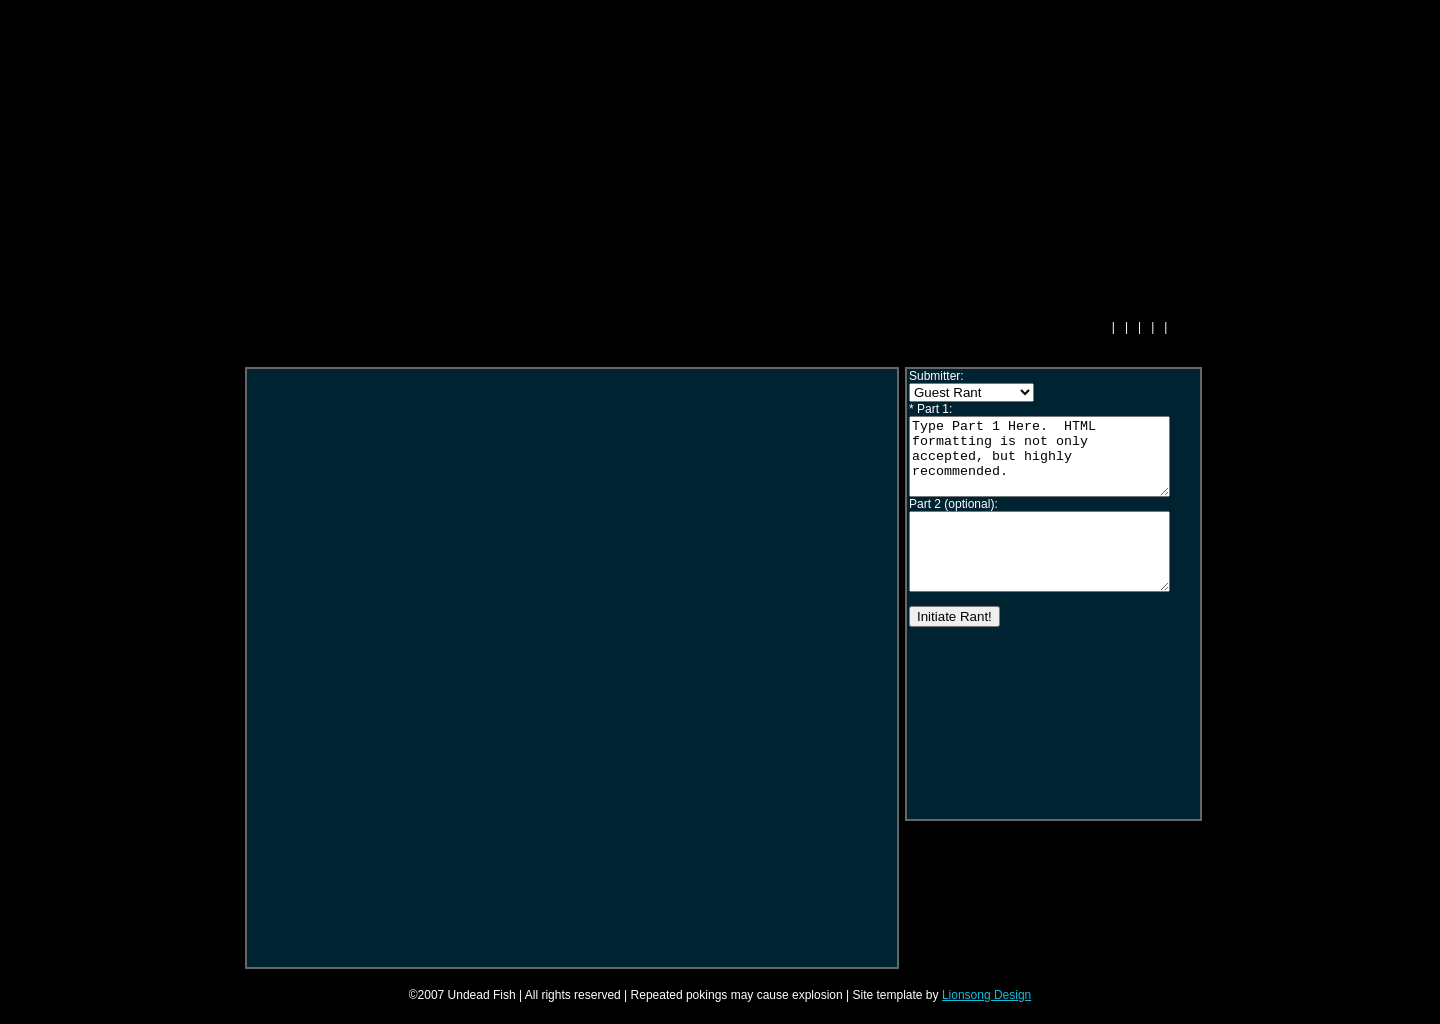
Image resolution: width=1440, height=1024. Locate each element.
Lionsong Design (986, 995)
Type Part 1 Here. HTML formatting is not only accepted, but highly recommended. (1054, 464)
